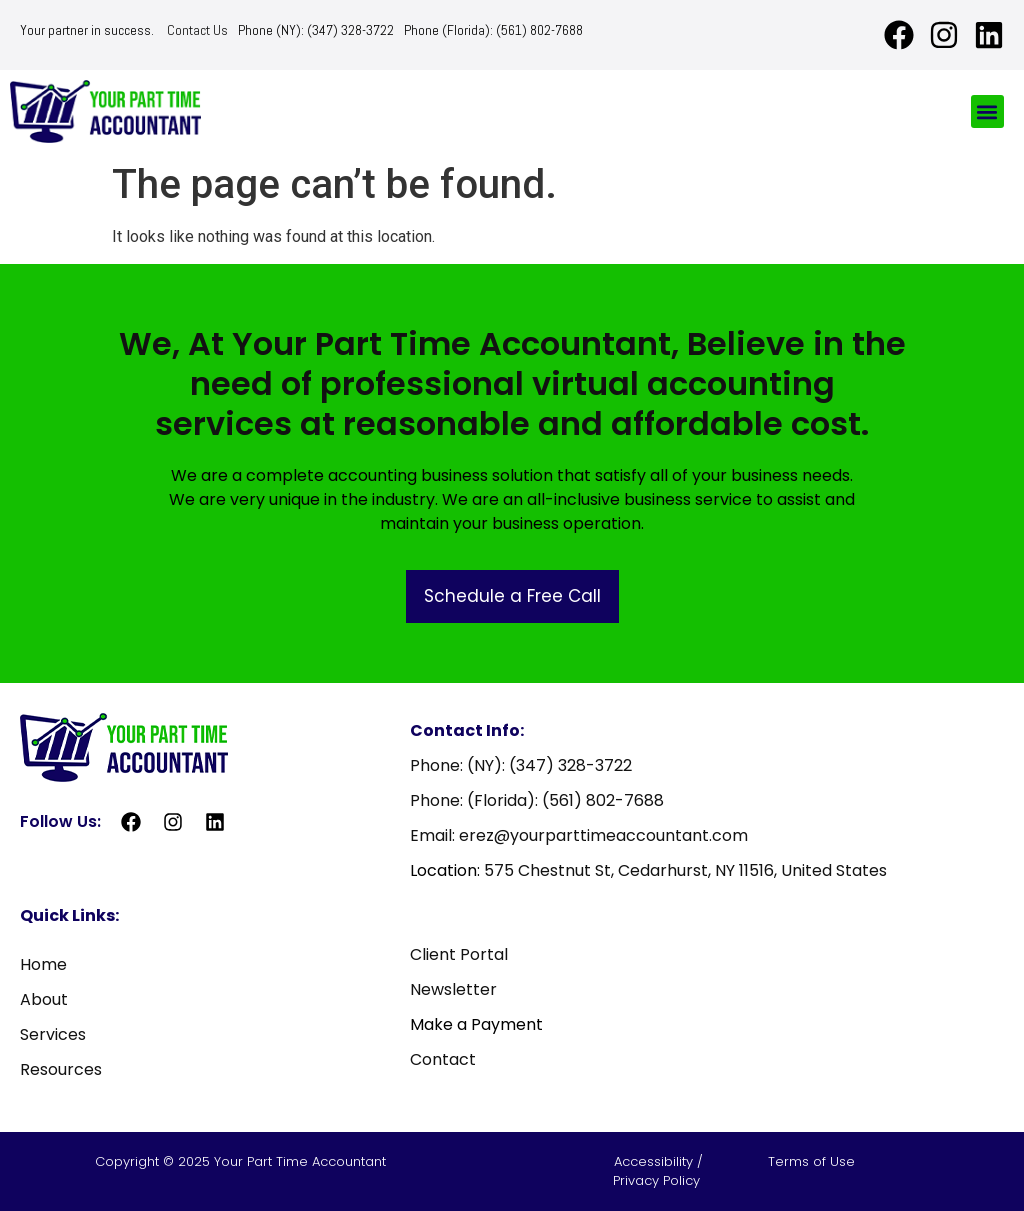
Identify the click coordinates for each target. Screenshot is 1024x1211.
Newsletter (453, 989)
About (44, 999)
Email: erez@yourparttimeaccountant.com (579, 835)
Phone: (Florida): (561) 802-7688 (537, 800)
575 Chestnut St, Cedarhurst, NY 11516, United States (685, 870)
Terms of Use (811, 1161)
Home (43, 964)
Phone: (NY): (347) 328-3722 (521, 765)
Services (53, 1034)
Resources (61, 1069)
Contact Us (197, 30)
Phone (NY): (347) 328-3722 (316, 30)
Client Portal (459, 954)
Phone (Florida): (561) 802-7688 (493, 30)
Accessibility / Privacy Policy (658, 1171)
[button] (987, 111)
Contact (443, 1059)
